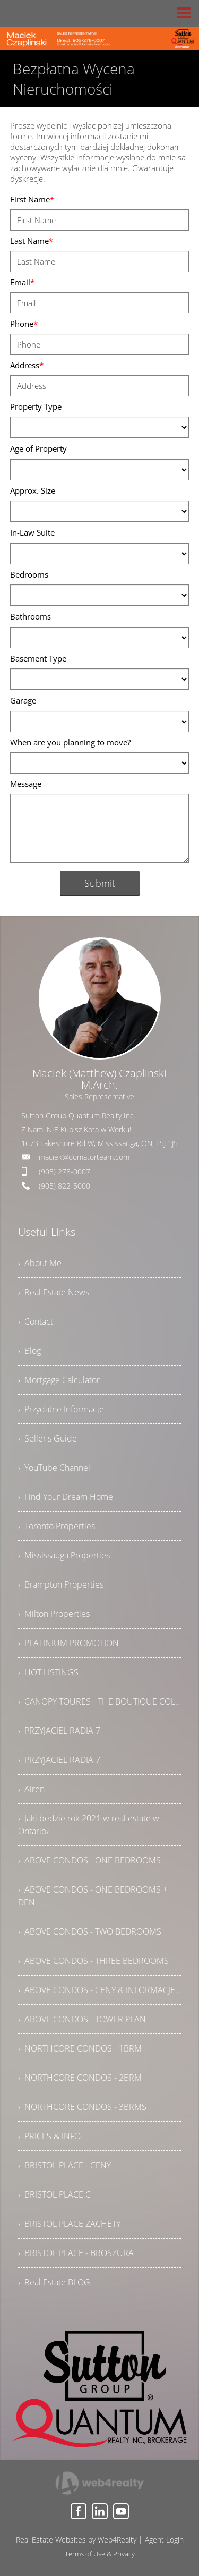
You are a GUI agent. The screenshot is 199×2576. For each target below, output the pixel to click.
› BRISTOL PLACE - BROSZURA (76, 2253)
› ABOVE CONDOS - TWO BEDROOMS (89, 1931)
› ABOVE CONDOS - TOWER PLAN (82, 2019)
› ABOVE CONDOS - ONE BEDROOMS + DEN (93, 1896)
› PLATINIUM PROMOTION (68, 1643)
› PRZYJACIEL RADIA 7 (59, 1730)
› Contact (35, 1321)
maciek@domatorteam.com (84, 1157)
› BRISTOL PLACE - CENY (64, 2165)
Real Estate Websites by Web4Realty (76, 2540)
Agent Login (164, 2540)
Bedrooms (29, 574)
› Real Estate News (53, 1292)
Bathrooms (30, 616)
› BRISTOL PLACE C (54, 2194)
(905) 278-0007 (64, 1171)
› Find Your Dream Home (65, 1497)
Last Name (31, 240)
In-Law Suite (32, 532)
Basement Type (38, 658)
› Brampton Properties (60, 1584)
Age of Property (38, 448)
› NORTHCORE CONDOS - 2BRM (80, 2077)
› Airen (31, 1789)
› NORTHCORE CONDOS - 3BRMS (82, 2107)
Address (27, 365)
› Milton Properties (54, 1614)
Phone (24, 323)
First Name (32, 199)
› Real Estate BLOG (54, 2282)
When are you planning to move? (70, 742)
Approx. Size (32, 490)
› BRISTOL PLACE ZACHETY (69, 2224)
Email (22, 282)
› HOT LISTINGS (48, 1672)
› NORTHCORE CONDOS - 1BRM (80, 2048)
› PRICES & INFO (49, 2136)
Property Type (36, 406)
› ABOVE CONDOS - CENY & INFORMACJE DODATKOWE (99, 1990)
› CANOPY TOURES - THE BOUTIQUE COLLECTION (99, 1701)
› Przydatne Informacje (61, 1409)
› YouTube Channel (54, 1467)
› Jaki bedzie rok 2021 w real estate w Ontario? (88, 1824)
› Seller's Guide (47, 1438)
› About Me (40, 1263)
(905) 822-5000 (64, 1186)
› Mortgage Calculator (59, 1380)
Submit (99, 883)
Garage (23, 700)
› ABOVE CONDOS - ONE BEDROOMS (89, 1860)
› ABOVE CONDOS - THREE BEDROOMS (93, 1961)
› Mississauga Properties (64, 1555)
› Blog (29, 1351)
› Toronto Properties (56, 1526)
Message (25, 783)
